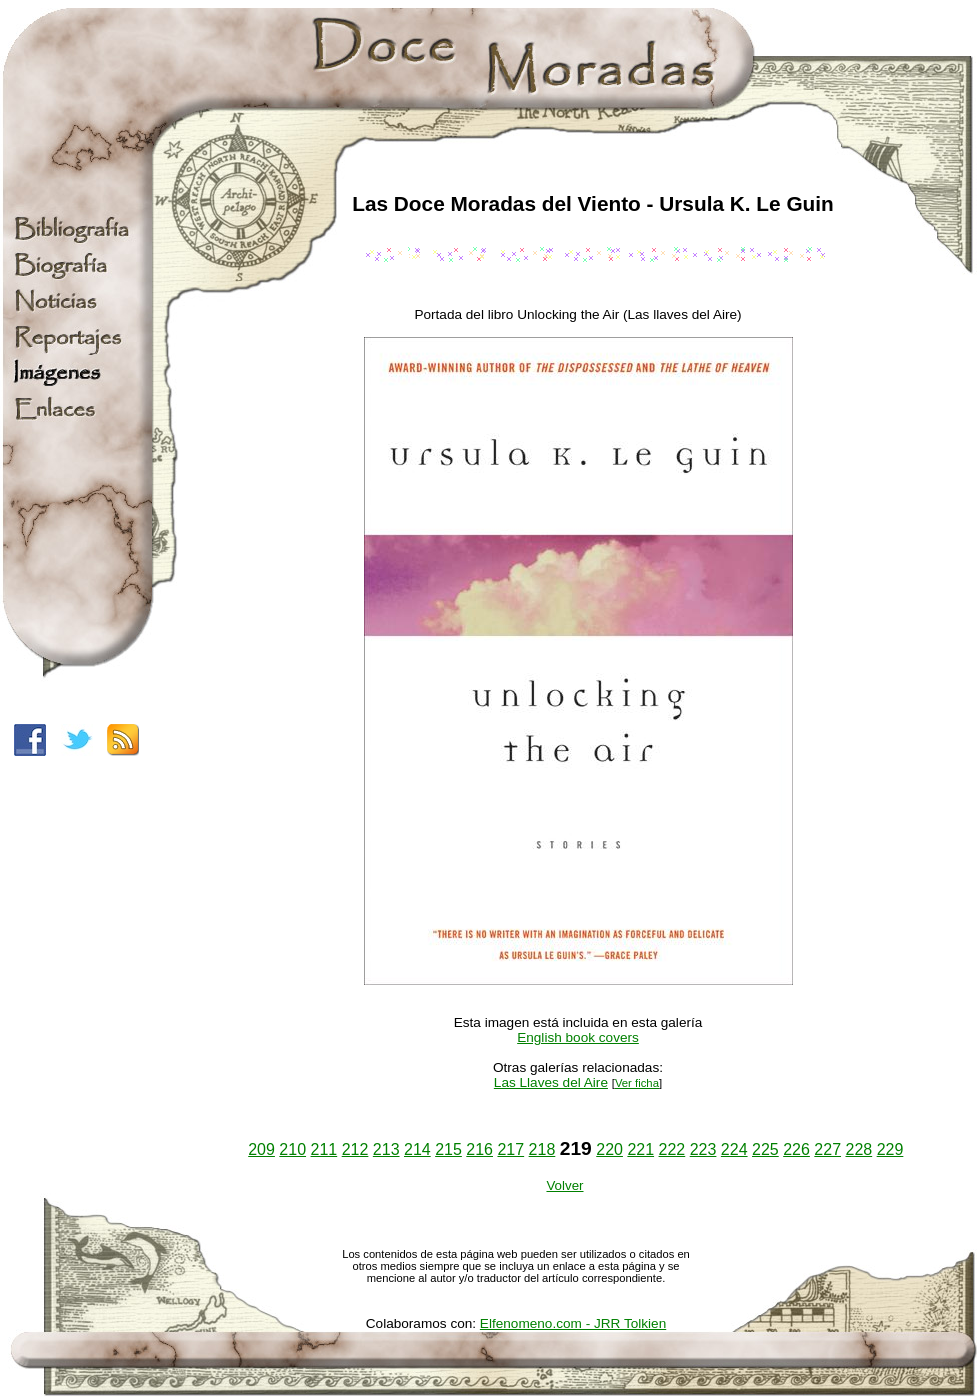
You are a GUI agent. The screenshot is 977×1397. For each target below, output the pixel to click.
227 (827, 1149)
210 (292, 1149)
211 (324, 1149)
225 (765, 1149)
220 (609, 1149)
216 (479, 1149)
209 (261, 1149)
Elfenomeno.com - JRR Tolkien (573, 1323)
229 (890, 1149)
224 (734, 1149)
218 (542, 1149)
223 (703, 1149)
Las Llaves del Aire (551, 1082)
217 (510, 1149)
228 (858, 1149)
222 (672, 1149)
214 (417, 1149)
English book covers (578, 1037)
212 (355, 1149)
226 (796, 1149)
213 (386, 1149)
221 (640, 1149)
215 (448, 1149)
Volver (564, 1185)
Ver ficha (637, 1083)
